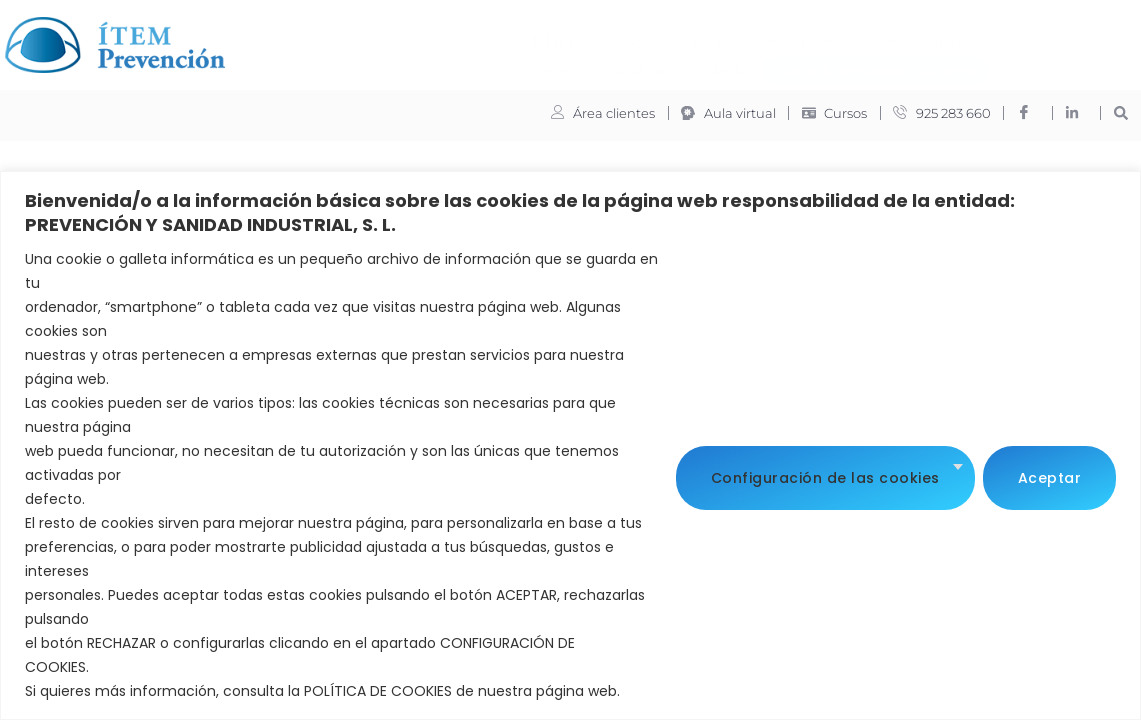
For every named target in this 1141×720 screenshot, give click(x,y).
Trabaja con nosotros (796, 37)
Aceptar (1050, 475)
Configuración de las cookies (825, 475)
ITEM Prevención (332, 38)
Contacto (918, 37)
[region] (570, 445)
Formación (580, 38)
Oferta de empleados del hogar (607, 66)
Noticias (678, 37)
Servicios (466, 38)
